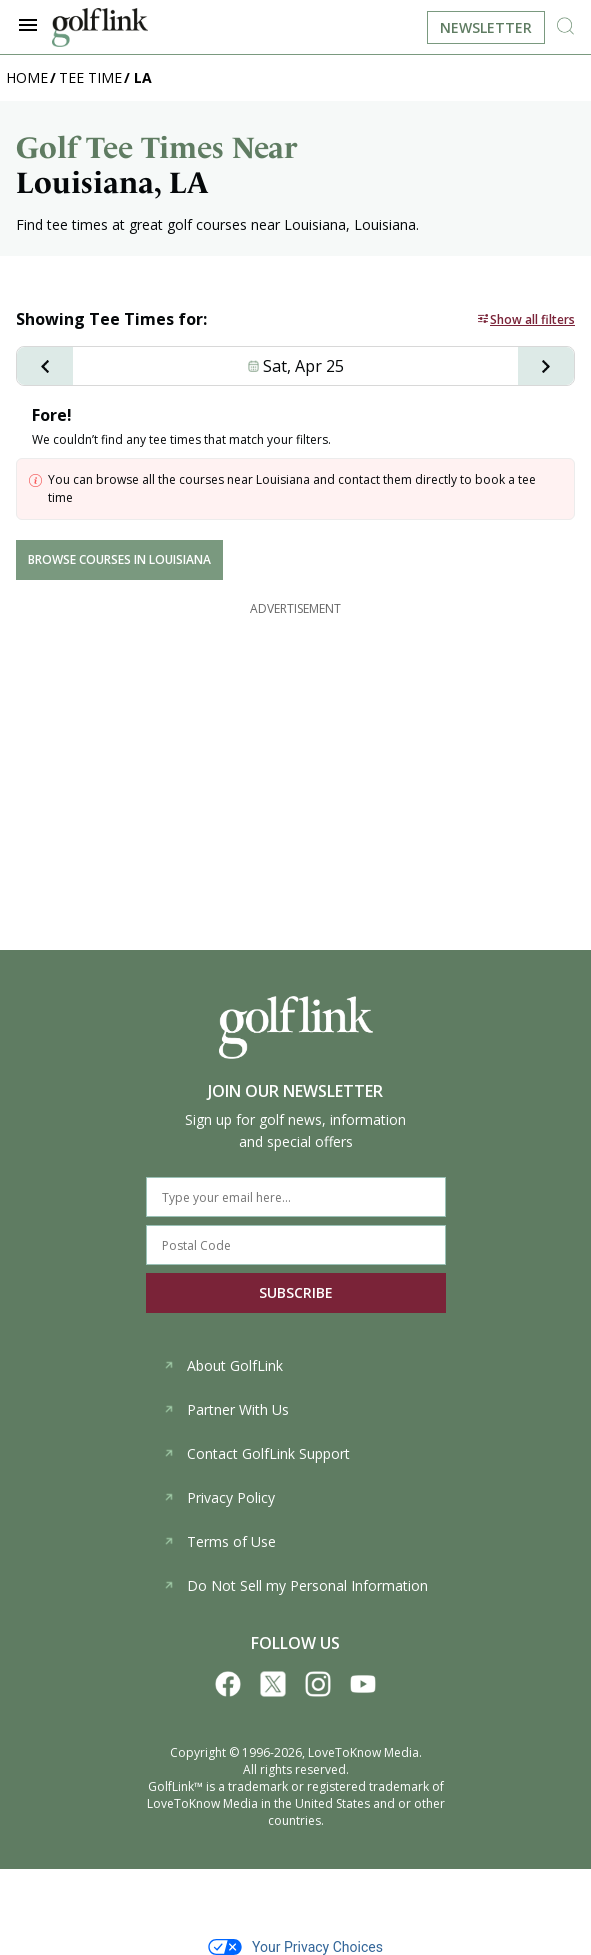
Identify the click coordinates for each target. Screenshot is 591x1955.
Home (27, 77)
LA (143, 77)
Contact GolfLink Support (256, 1453)
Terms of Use (219, 1541)
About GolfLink (223, 1365)
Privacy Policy (219, 1497)
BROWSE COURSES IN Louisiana (119, 559)
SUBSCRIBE (296, 1292)
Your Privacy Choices (295, 1947)
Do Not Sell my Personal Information (295, 1585)
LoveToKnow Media (363, 1752)
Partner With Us (226, 1409)
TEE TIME (90, 77)
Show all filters (532, 319)
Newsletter (486, 27)
